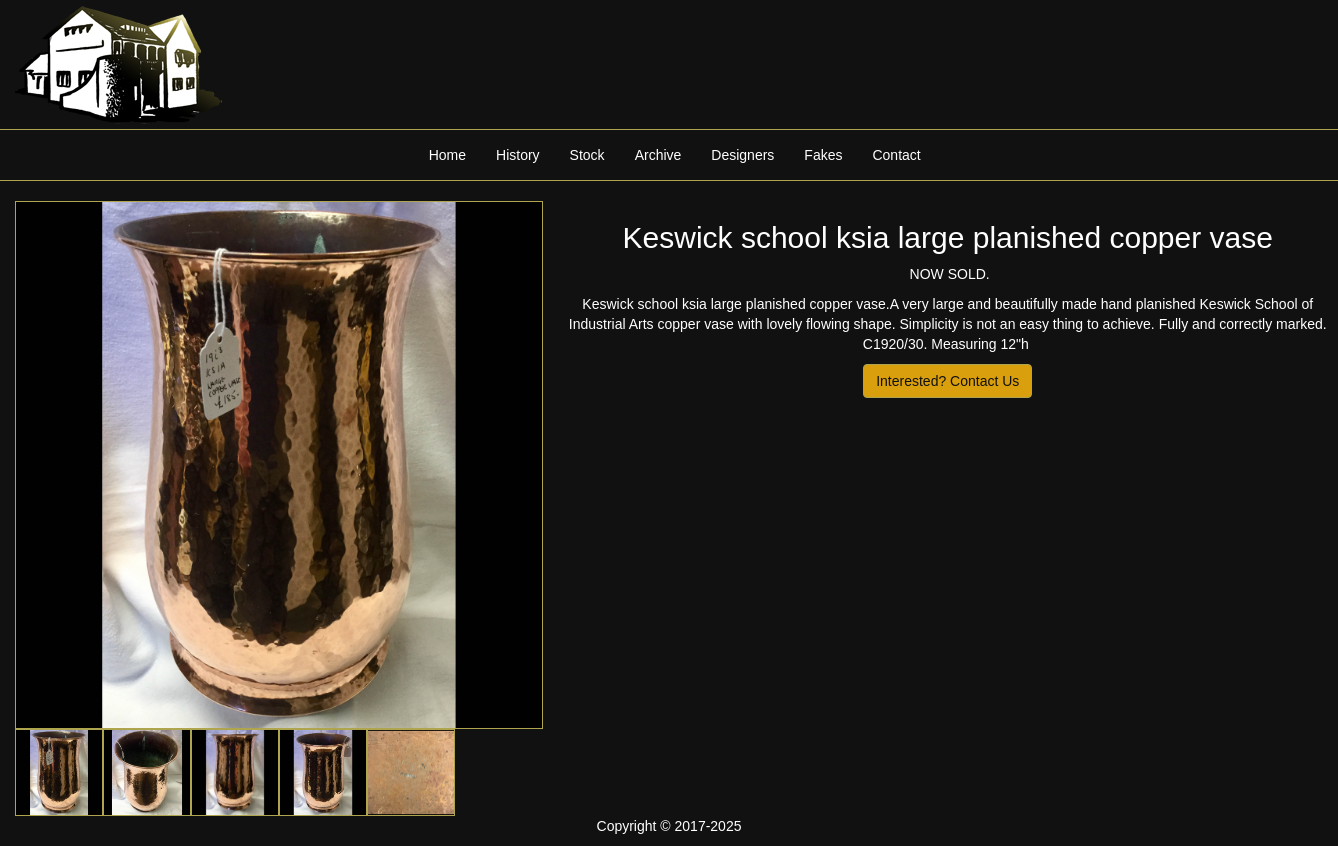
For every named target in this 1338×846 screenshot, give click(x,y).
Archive (658, 155)
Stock (587, 155)
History (518, 155)
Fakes (823, 155)
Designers (742, 155)
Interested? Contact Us (947, 381)
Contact (896, 155)
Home (447, 155)
